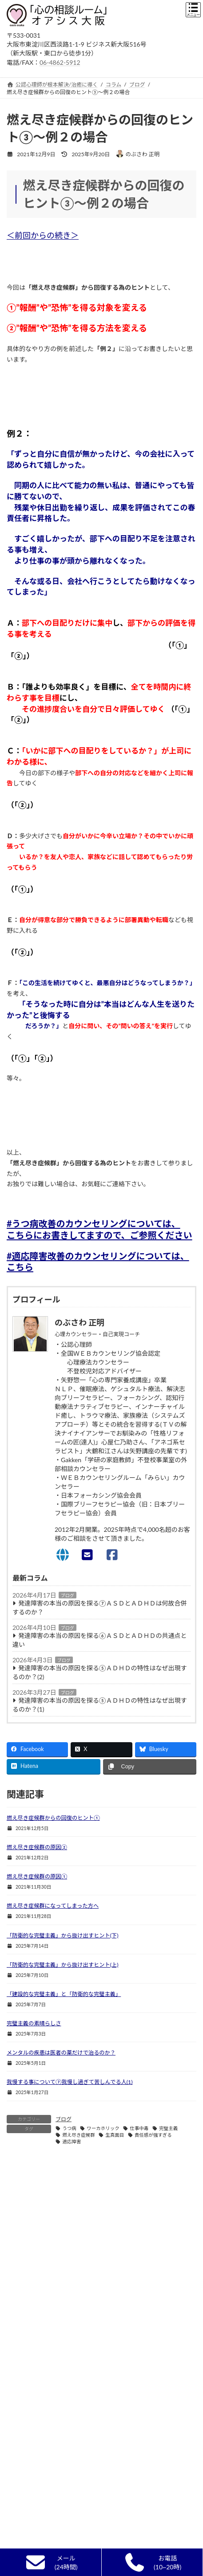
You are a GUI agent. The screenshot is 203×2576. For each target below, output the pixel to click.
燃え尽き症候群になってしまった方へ (53, 1905)
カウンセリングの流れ (39, 2522)
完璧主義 (168, 2128)
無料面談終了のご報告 (39, 2538)
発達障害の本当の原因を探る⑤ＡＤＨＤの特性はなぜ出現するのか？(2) (99, 1672)
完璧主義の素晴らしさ (34, 2023)
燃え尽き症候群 (78, 2135)
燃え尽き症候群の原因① (37, 1876)
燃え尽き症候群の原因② (37, 1847)
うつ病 (69, 2128)
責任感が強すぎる (153, 2135)
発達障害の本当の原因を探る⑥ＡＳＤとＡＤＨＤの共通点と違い (99, 1640)
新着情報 (23, 2409)
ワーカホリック (103, 2128)
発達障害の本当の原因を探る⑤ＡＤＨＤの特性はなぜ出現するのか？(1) (99, 1704)
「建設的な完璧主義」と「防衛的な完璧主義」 (64, 1994)
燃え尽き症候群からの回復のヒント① (53, 1818)
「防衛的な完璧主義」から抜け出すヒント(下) (63, 1935)
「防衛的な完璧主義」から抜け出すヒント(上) (63, 1964)
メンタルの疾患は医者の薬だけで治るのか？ (61, 2052)
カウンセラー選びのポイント (47, 2457)
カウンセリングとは (36, 2441)
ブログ (67, 1595)
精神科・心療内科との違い (44, 2474)
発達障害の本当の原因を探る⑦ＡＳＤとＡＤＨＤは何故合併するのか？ (99, 1607)
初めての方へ (28, 2425)
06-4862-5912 (60, 62)
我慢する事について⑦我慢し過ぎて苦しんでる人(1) (69, 2082)
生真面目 (114, 2135)
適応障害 (71, 2141)
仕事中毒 (139, 2128)
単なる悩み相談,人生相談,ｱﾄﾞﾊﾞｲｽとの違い (63, 2490)
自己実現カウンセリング (42, 2506)
